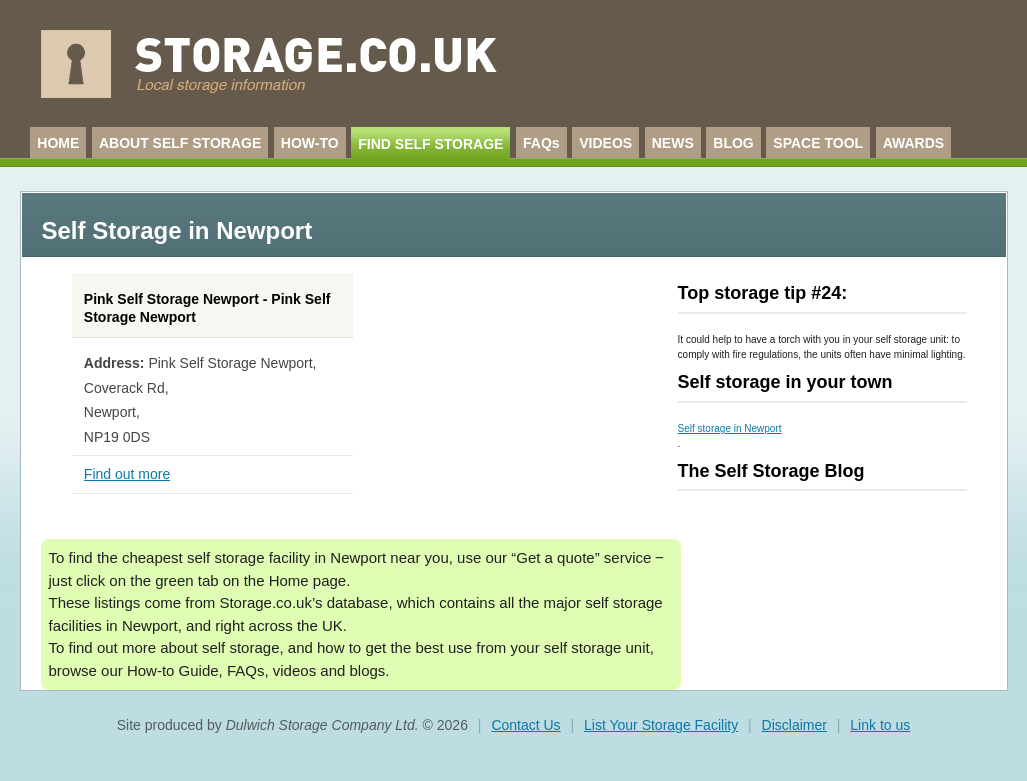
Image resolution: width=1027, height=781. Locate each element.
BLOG (733, 143)
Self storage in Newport (730, 428)
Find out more (127, 474)
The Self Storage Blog (771, 471)
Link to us (880, 725)
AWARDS (913, 143)
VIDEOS (605, 143)
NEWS (673, 143)
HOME (58, 143)
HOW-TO (310, 143)
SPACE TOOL (818, 143)
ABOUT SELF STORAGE (180, 143)
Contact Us (525, 725)
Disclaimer (794, 725)
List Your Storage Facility (661, 725)
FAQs (541, 143)
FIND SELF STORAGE (430, 144)
